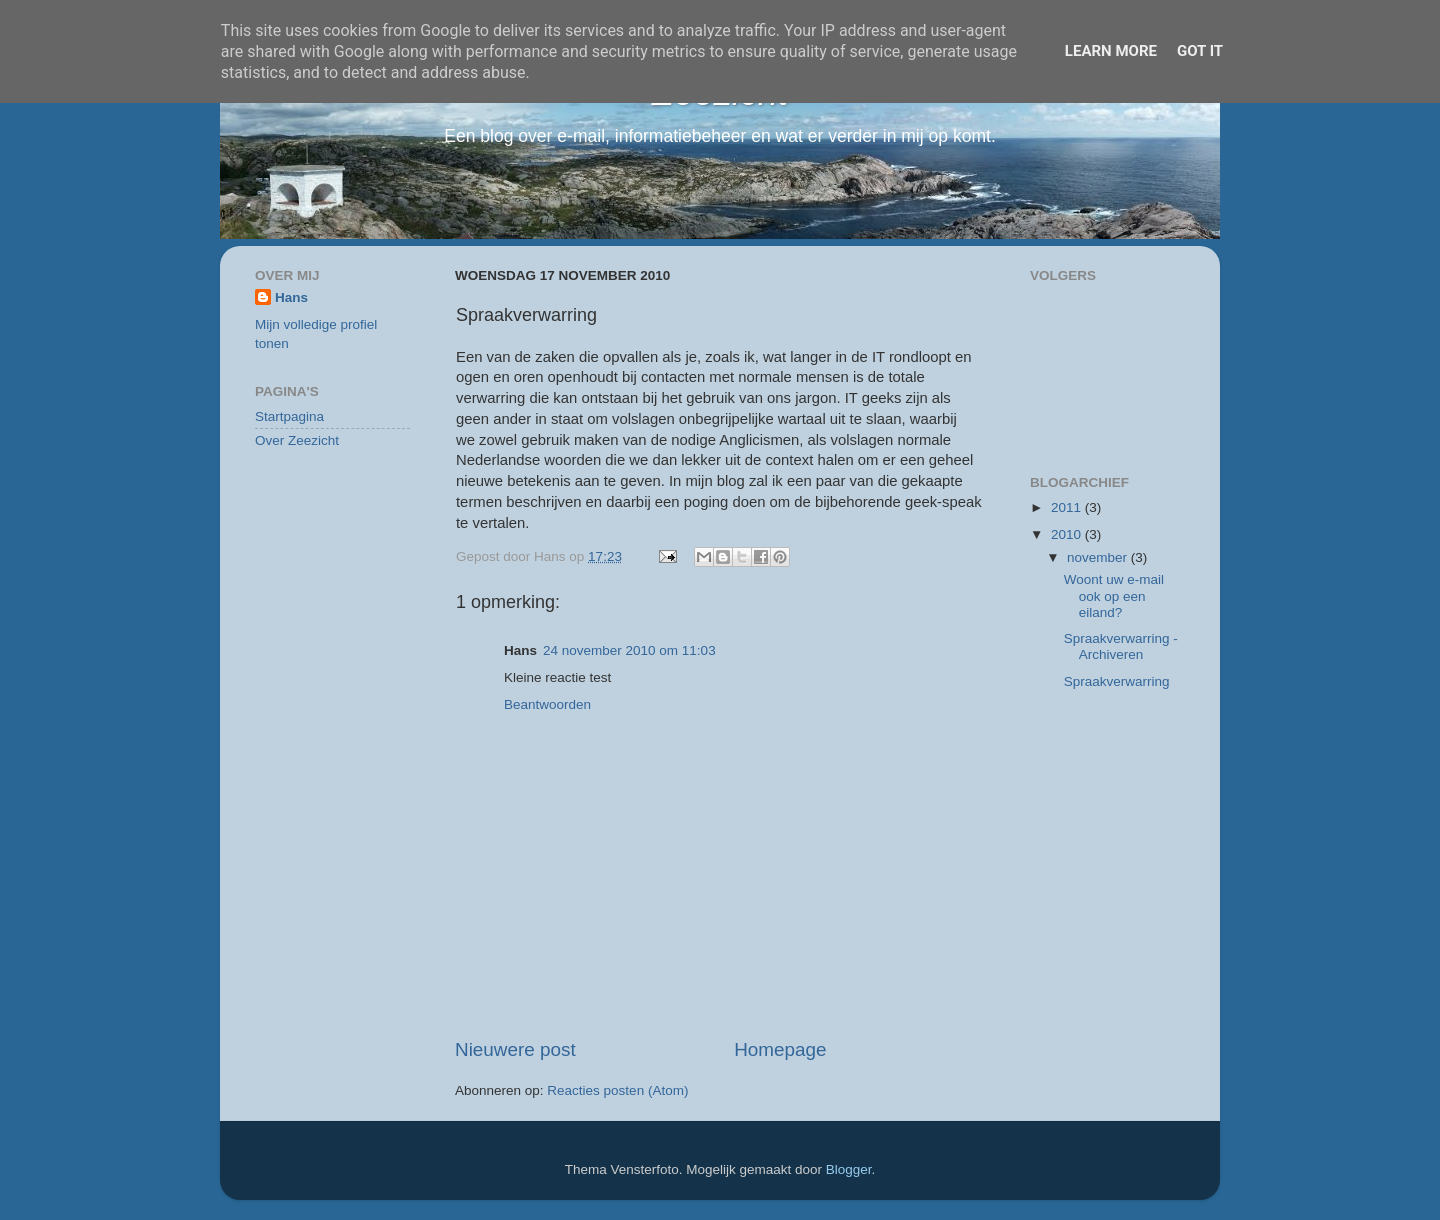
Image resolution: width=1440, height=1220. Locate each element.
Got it (1200, 51)
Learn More (1111, 51)
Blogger (849, 1169)
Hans (291, 297)
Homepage (780, 1049)
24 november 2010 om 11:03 (629, 650)
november (1099, 557)
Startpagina (289, 416)
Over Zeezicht (297, 440)
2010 (1068, 534)
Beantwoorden (547, 704)
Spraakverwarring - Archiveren (1121, 646)
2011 (1068, 507)
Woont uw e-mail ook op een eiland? (1114, 595)
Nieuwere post (515, 1049)
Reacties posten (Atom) (617, 1090)
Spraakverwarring (1117, 681)
